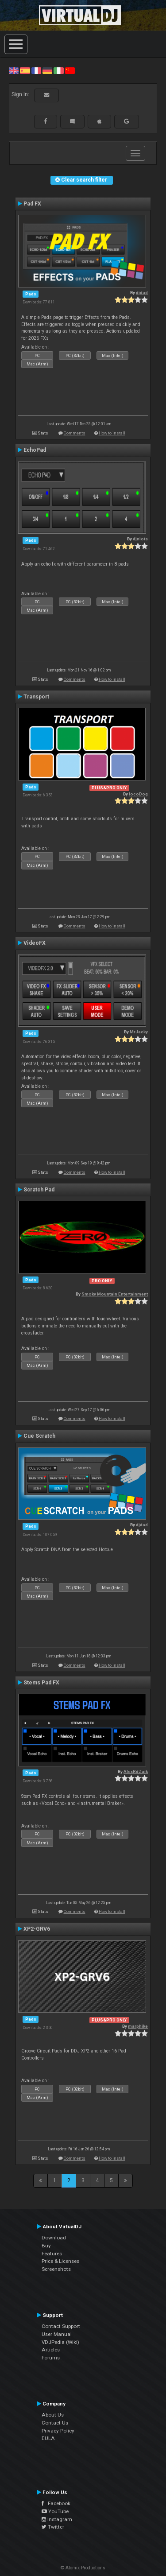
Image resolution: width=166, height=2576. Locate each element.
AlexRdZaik (136, 1771)
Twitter (53, 2527)
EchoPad (34, 450)
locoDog (138, 793)
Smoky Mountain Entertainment (114, 1294)
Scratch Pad (38, 1190)
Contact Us (55, 2423)
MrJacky (139, 1031)
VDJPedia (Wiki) (60, 2342)
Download (54, 2238)
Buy (46, 2245)
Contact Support (61, 2326)
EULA (48, 2438)
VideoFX (34, 943)
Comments (74, 433)
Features (52, 2253)
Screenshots (56, 2269)
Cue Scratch (39, 1436)
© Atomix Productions (83, 2568)
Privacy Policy (58, 2431)
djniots (140, 538)
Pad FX (32, 204)
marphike (138, 2026)
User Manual (57, 2334)
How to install (112, 433)
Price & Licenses (60, 2261)
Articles (51, 2350)
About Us (53, 2415)
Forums (51, 2358)
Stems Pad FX (41, 1683)
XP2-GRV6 (36, 1929)
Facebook (56, 2503)
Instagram (57, 2519)
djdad (142, 292)
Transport (36, 697)
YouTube (55, 2511)
